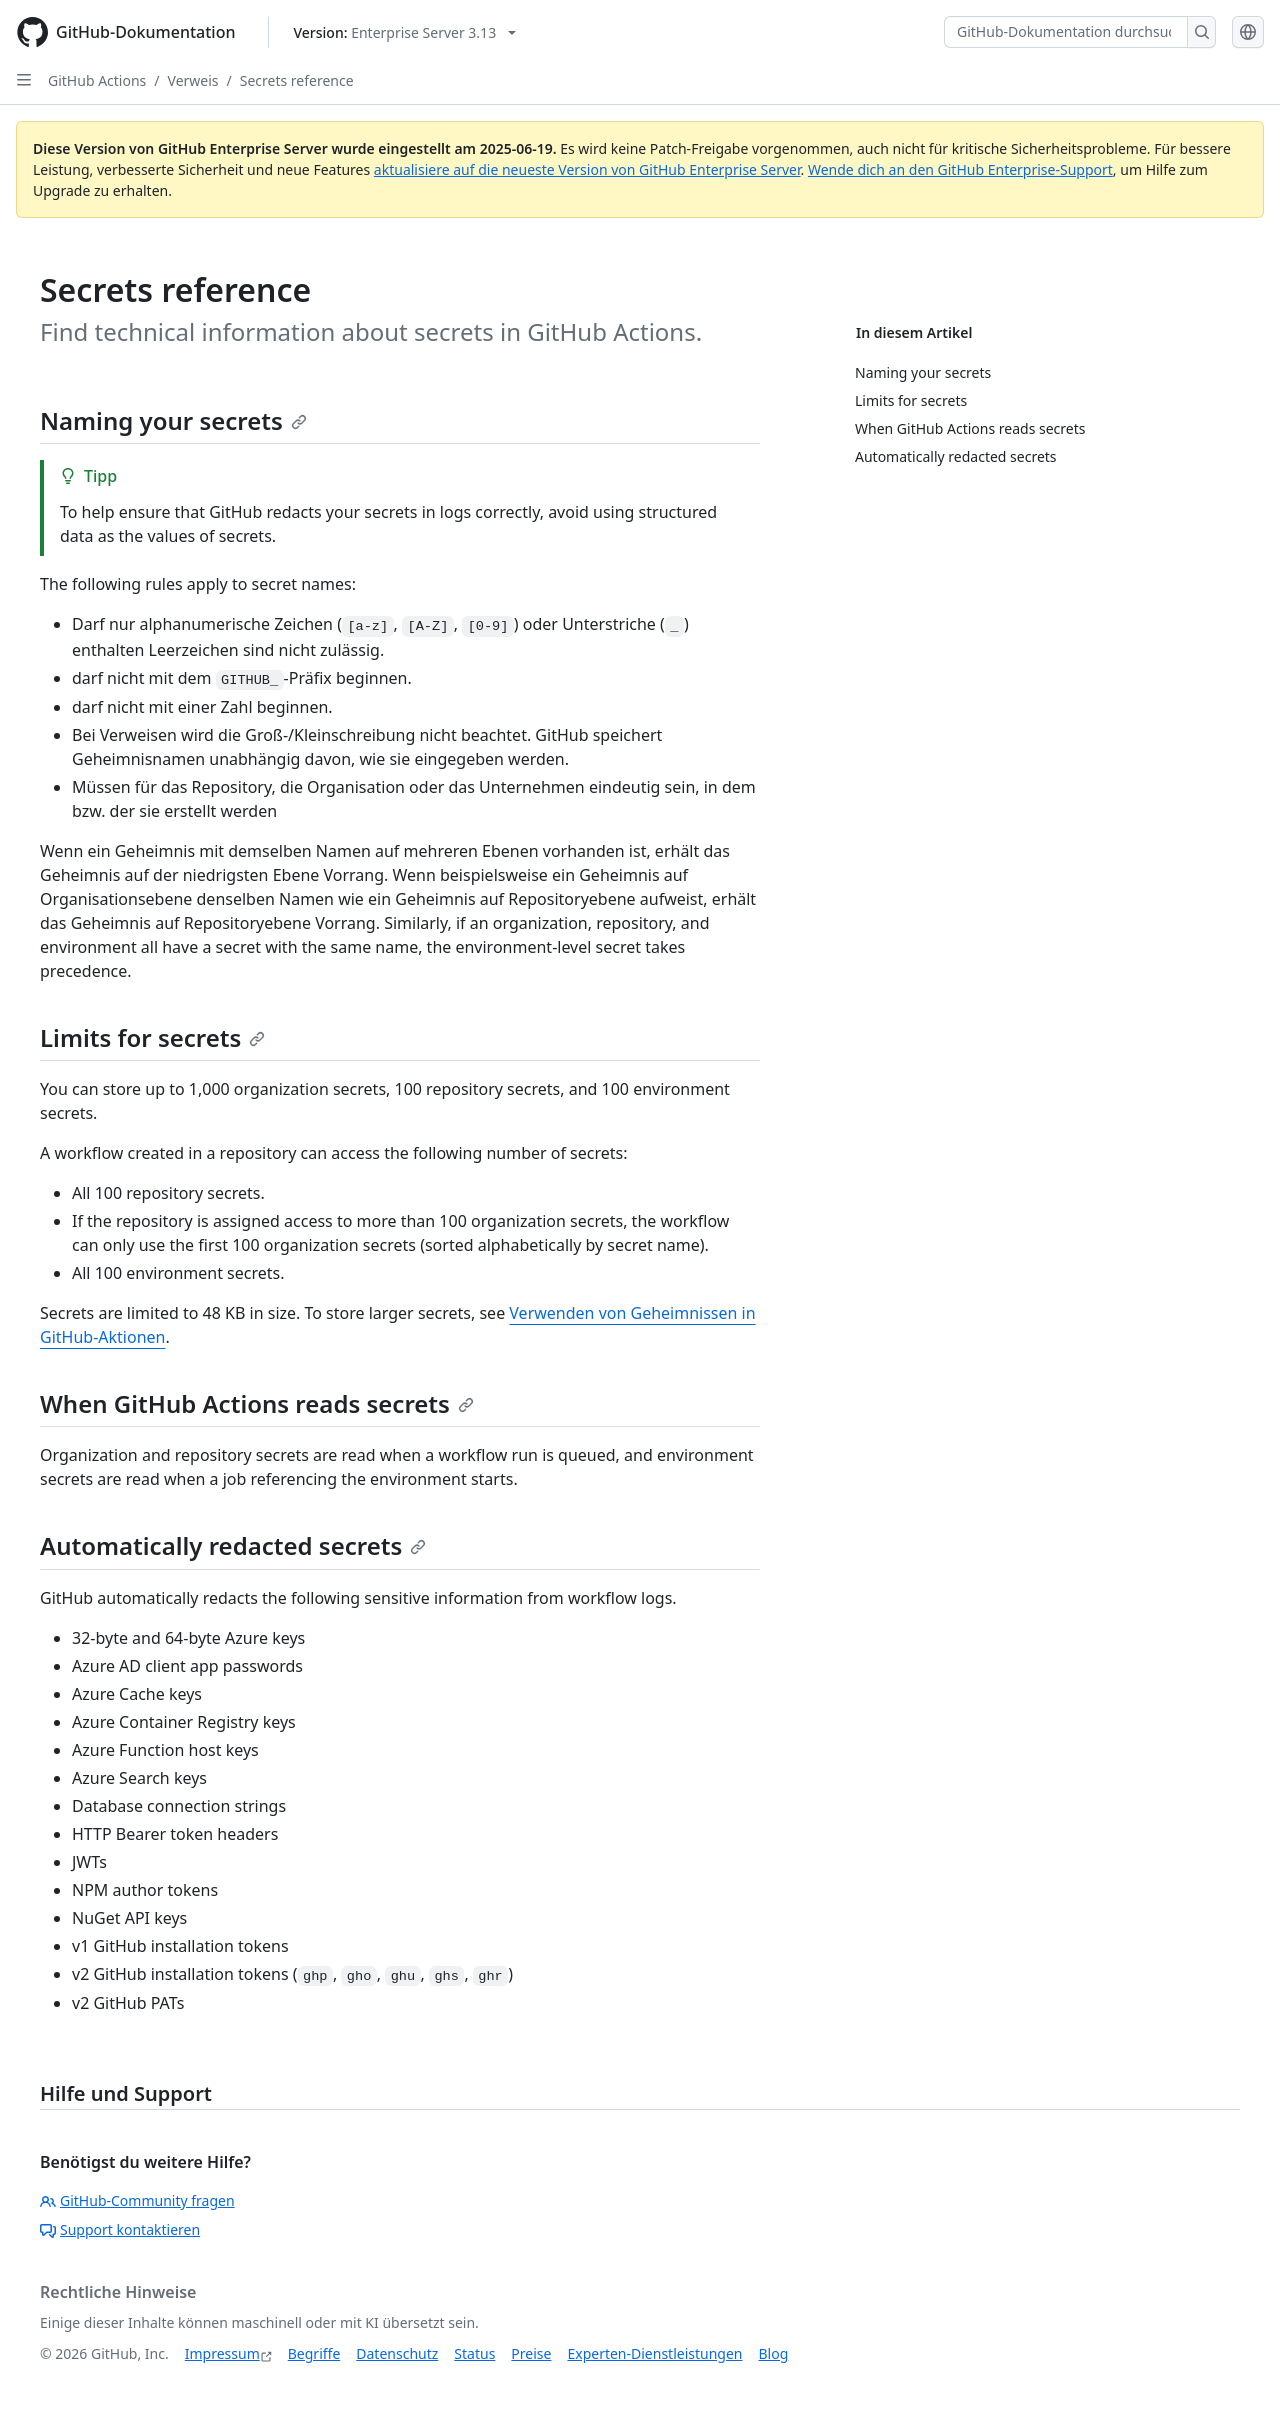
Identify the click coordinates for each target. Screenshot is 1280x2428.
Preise (531, 2353)
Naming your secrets (173, 420)
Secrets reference (297, 80)
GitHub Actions (97, 80)
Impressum (222, 2353)
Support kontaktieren (120, 2229)
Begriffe (314, 2353)
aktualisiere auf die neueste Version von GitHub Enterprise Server (587, 169)
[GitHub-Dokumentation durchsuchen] (1066, 32)
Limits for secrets (152, 1037)
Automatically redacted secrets (233, 1545)
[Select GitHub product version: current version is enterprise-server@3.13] (405, 32)
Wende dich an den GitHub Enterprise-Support (960, 169)
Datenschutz (397, 2353)
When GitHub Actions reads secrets (257, 1403)
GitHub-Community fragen (137, 2200)
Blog (774, 2353)
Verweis (193, 80)
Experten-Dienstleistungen (654, 2353)
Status (474, 2353)
